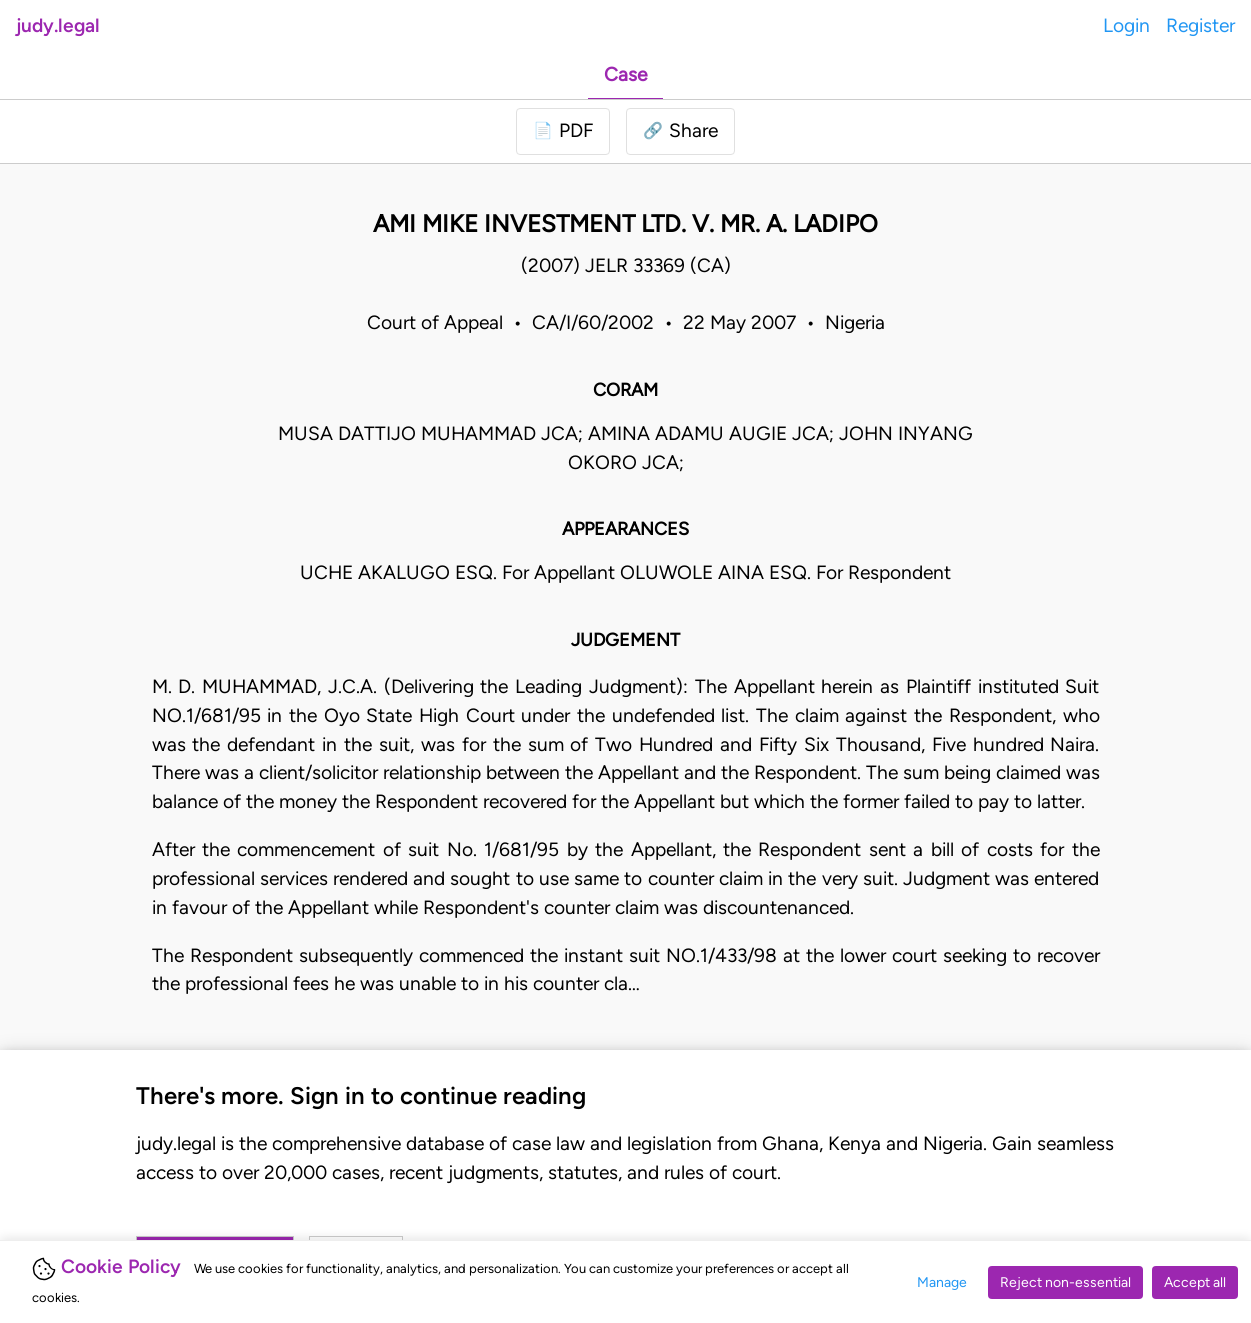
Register (1200, 25)
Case (625, 74)
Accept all (1195, 1282)
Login (1126, 25)
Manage (942, 1282)
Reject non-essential (1065, 1282)
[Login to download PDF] (563, 131)
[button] (680, 131)
